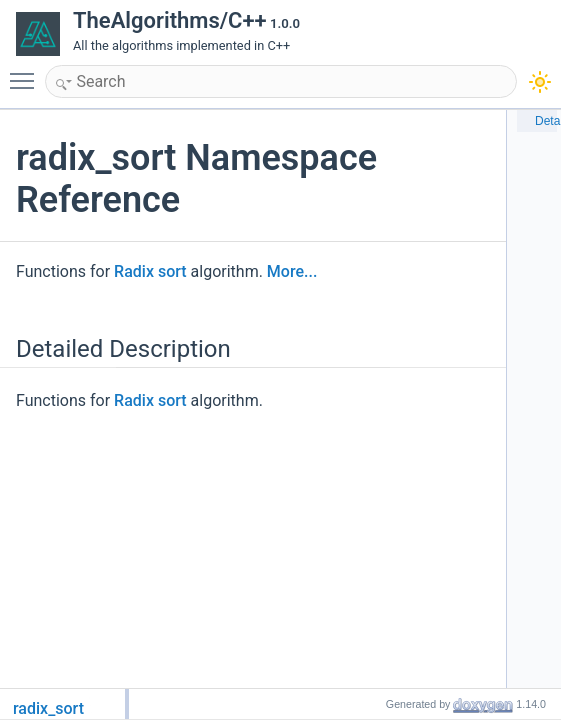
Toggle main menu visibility (27, 72)
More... (292, 271)
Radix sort (150, 271)
